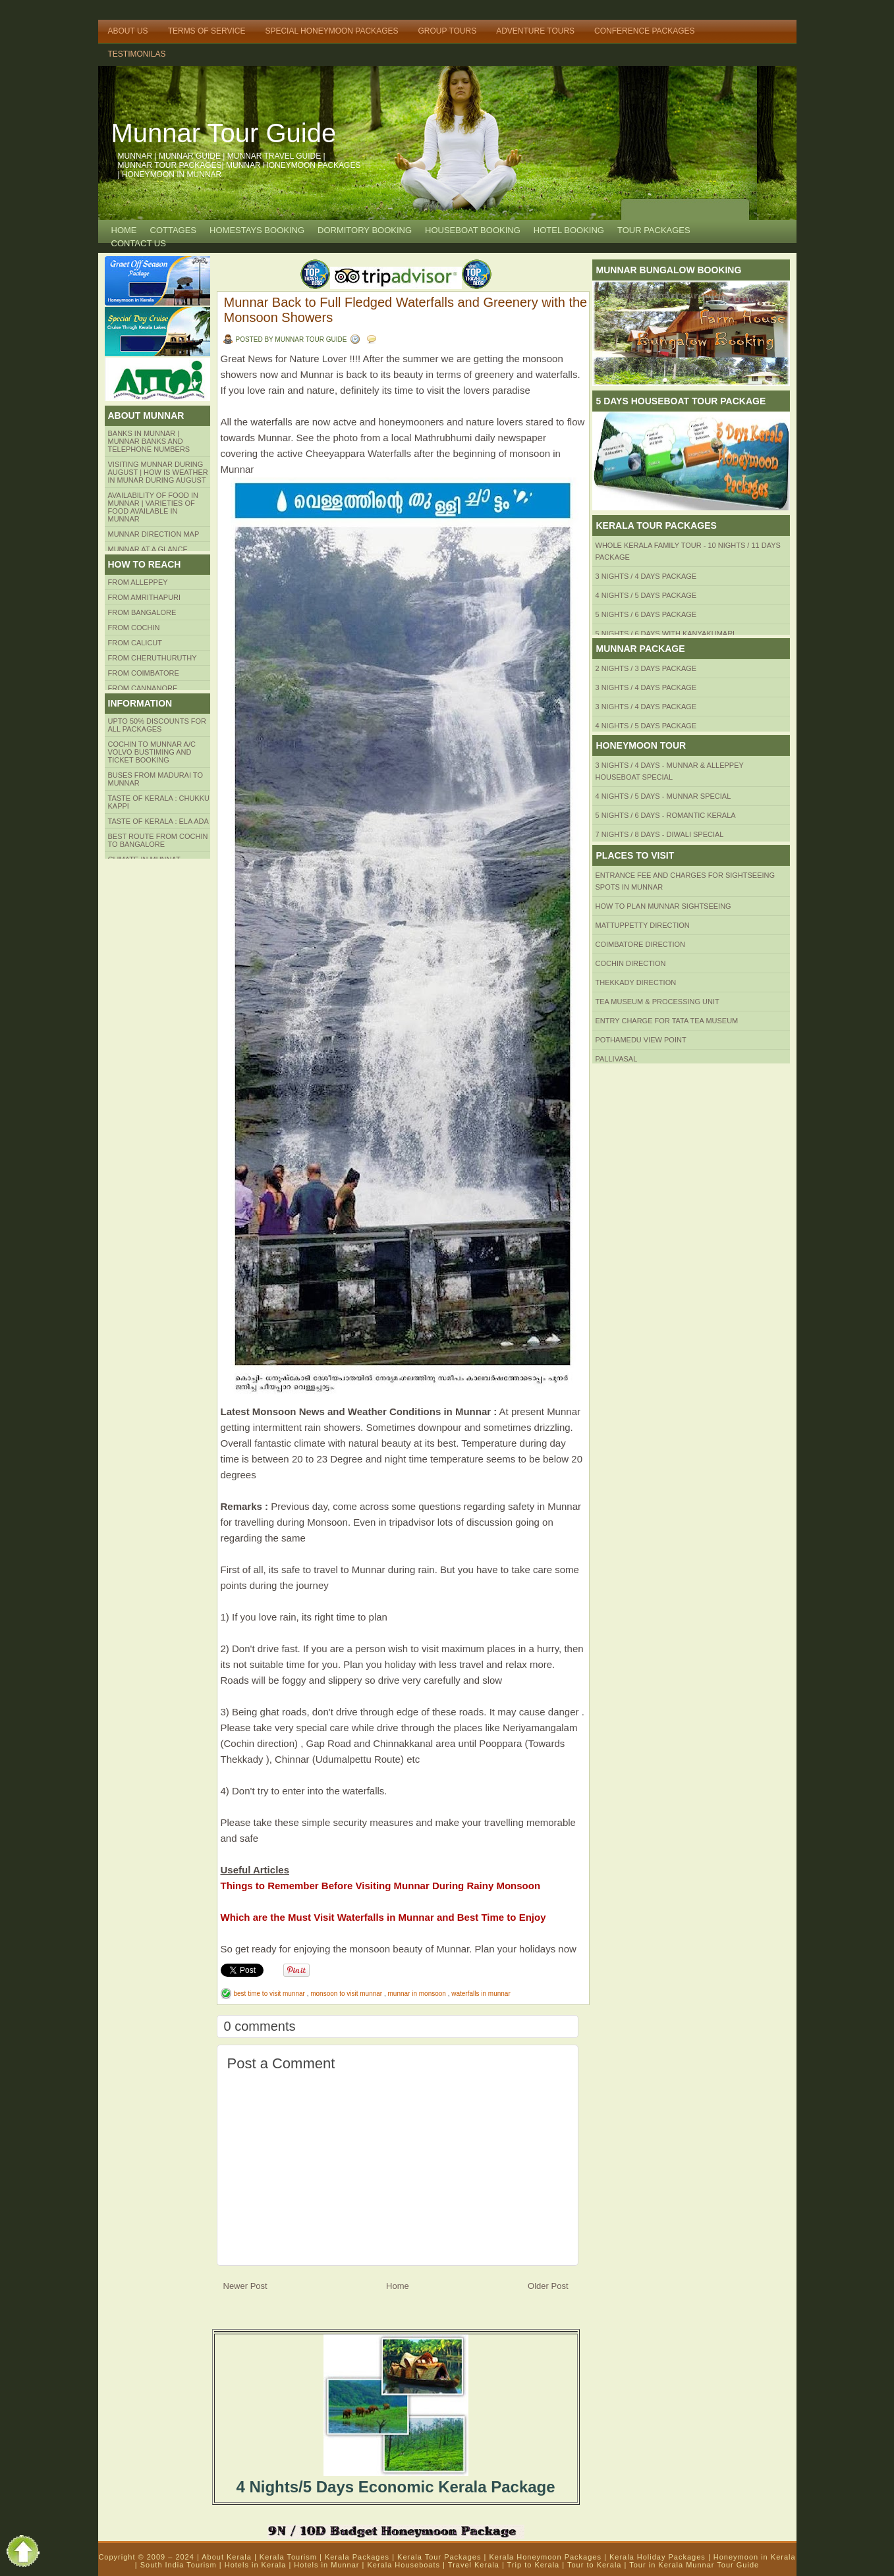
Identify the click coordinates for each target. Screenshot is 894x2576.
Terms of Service (207, 31)
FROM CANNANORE (143, 688)
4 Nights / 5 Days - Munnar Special (663, 796)
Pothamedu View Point (641, 1040)
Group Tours (447, 31)
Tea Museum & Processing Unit (657, 1002)
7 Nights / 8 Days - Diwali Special (660, 834)
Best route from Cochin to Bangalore (158, 840)
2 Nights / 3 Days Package (646, 668)
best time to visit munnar (270, 1993)
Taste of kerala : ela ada (158, 821)
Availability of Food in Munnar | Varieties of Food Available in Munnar (153, 507)
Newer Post (245, 2286)
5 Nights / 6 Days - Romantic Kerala (666, 815)
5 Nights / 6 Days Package (646, 614)
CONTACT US (138, 243)
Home (124, 230)
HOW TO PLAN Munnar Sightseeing (663, 906)
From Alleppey (138, 582)
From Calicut (135, 643)
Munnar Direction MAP (154, 534)
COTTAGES (173, 230)
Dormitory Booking (365, 230)
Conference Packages (644, 31)
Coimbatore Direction (641, 944)
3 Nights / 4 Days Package (646, 576)
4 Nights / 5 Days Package (646, 595)
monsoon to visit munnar (347, 1993)
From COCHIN (134, 627)
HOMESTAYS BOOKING (257, 230)
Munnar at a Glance (148, 549)
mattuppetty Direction (643, 925)
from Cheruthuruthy (152, 658)
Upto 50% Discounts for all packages (157, 725)
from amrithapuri (144, 597)
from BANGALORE (142, 612)
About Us (128, 31)
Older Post (548, 2286)
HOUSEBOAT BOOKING (472, 230)
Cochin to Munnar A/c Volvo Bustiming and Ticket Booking (152, 752)
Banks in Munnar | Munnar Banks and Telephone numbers (149, 441)
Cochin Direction (631, 963)
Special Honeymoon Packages (331, 31)
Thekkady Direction (636, 982)
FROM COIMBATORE (143, 673)
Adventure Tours (535, 31)
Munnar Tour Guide (224, 133)
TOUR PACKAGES (653, 230)
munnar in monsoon (418, 1993)
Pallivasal (617, 1059)
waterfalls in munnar (480, 1993)
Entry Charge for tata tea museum (667, 1021)
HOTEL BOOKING (569, 230)
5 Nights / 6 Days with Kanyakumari (665, 633)
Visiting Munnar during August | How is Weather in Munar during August (158, 472)
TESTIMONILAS (137, 54)
